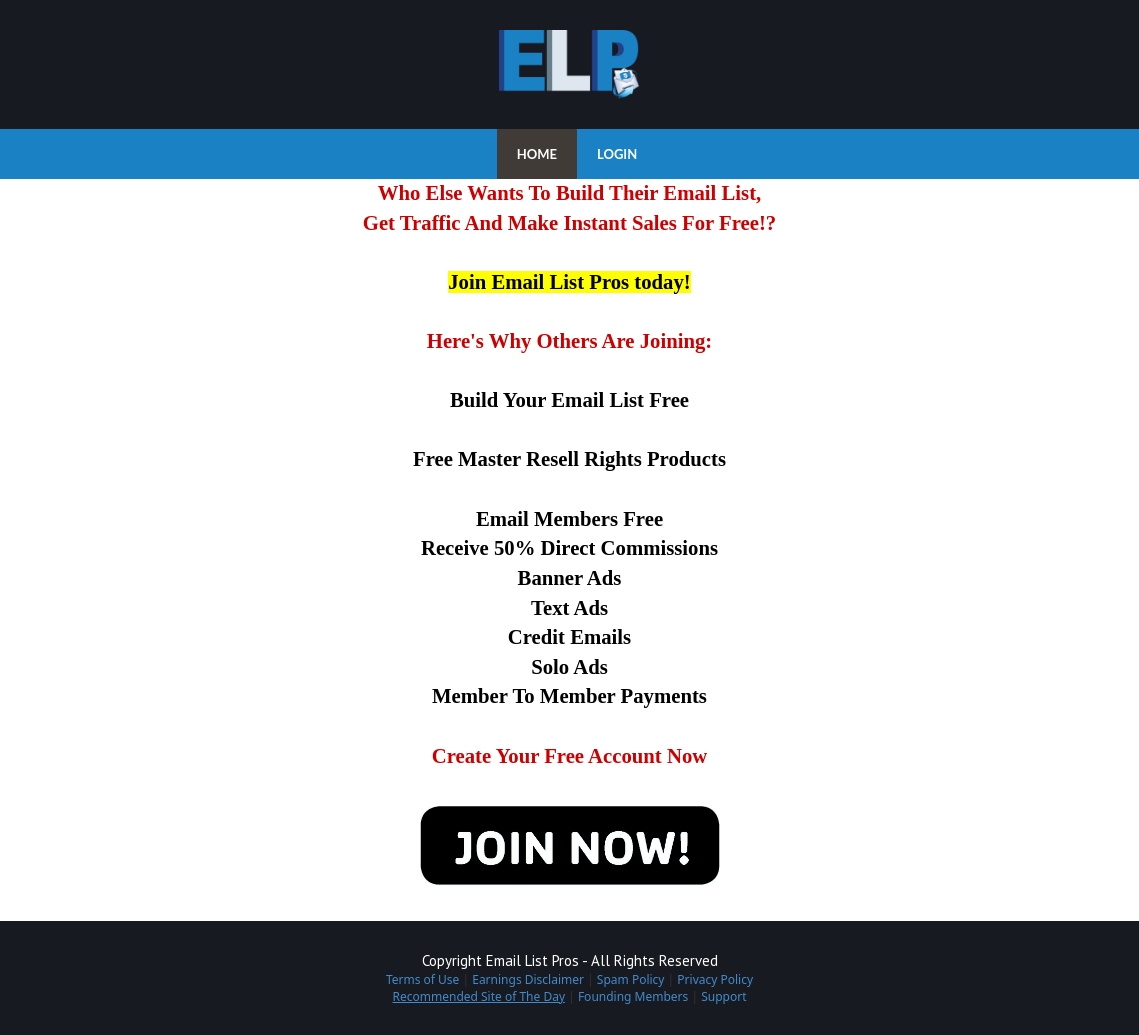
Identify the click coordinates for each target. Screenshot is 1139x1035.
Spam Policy (631, 979)
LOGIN (617, 154)
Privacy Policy (715, 979)
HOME (537, 154)
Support (723, 996)
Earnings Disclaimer (528, 979)
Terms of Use (422, 979)
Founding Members (633, 996)
